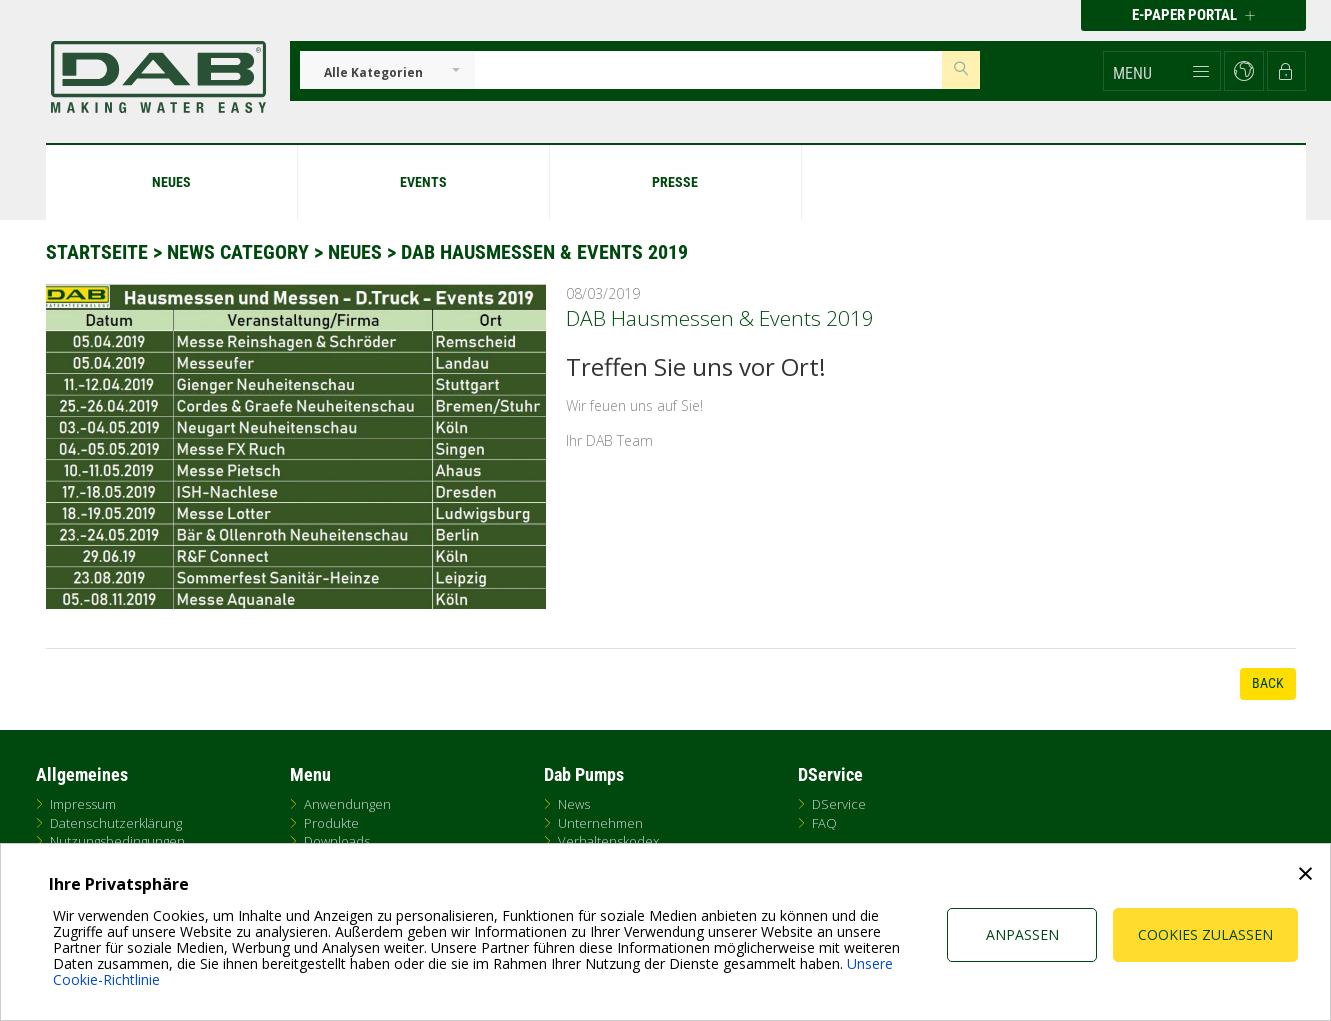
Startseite (97, 252)
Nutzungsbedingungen (117, 841)
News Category (240, 252)
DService (839, 804)
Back (1268, 683)
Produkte (331, 823)
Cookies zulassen (1205, 934)
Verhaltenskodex (608, 841)
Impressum (83, 804)
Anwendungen (347, 804)
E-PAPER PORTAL (1193, 15)
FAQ (824, 823)
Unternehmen (600, 823)
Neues (355, 252)
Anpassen (1022, 934)
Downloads (337, 841)
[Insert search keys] (709, 70)
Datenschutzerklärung (116, 823)
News (574, 804)
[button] (1162, 71)
